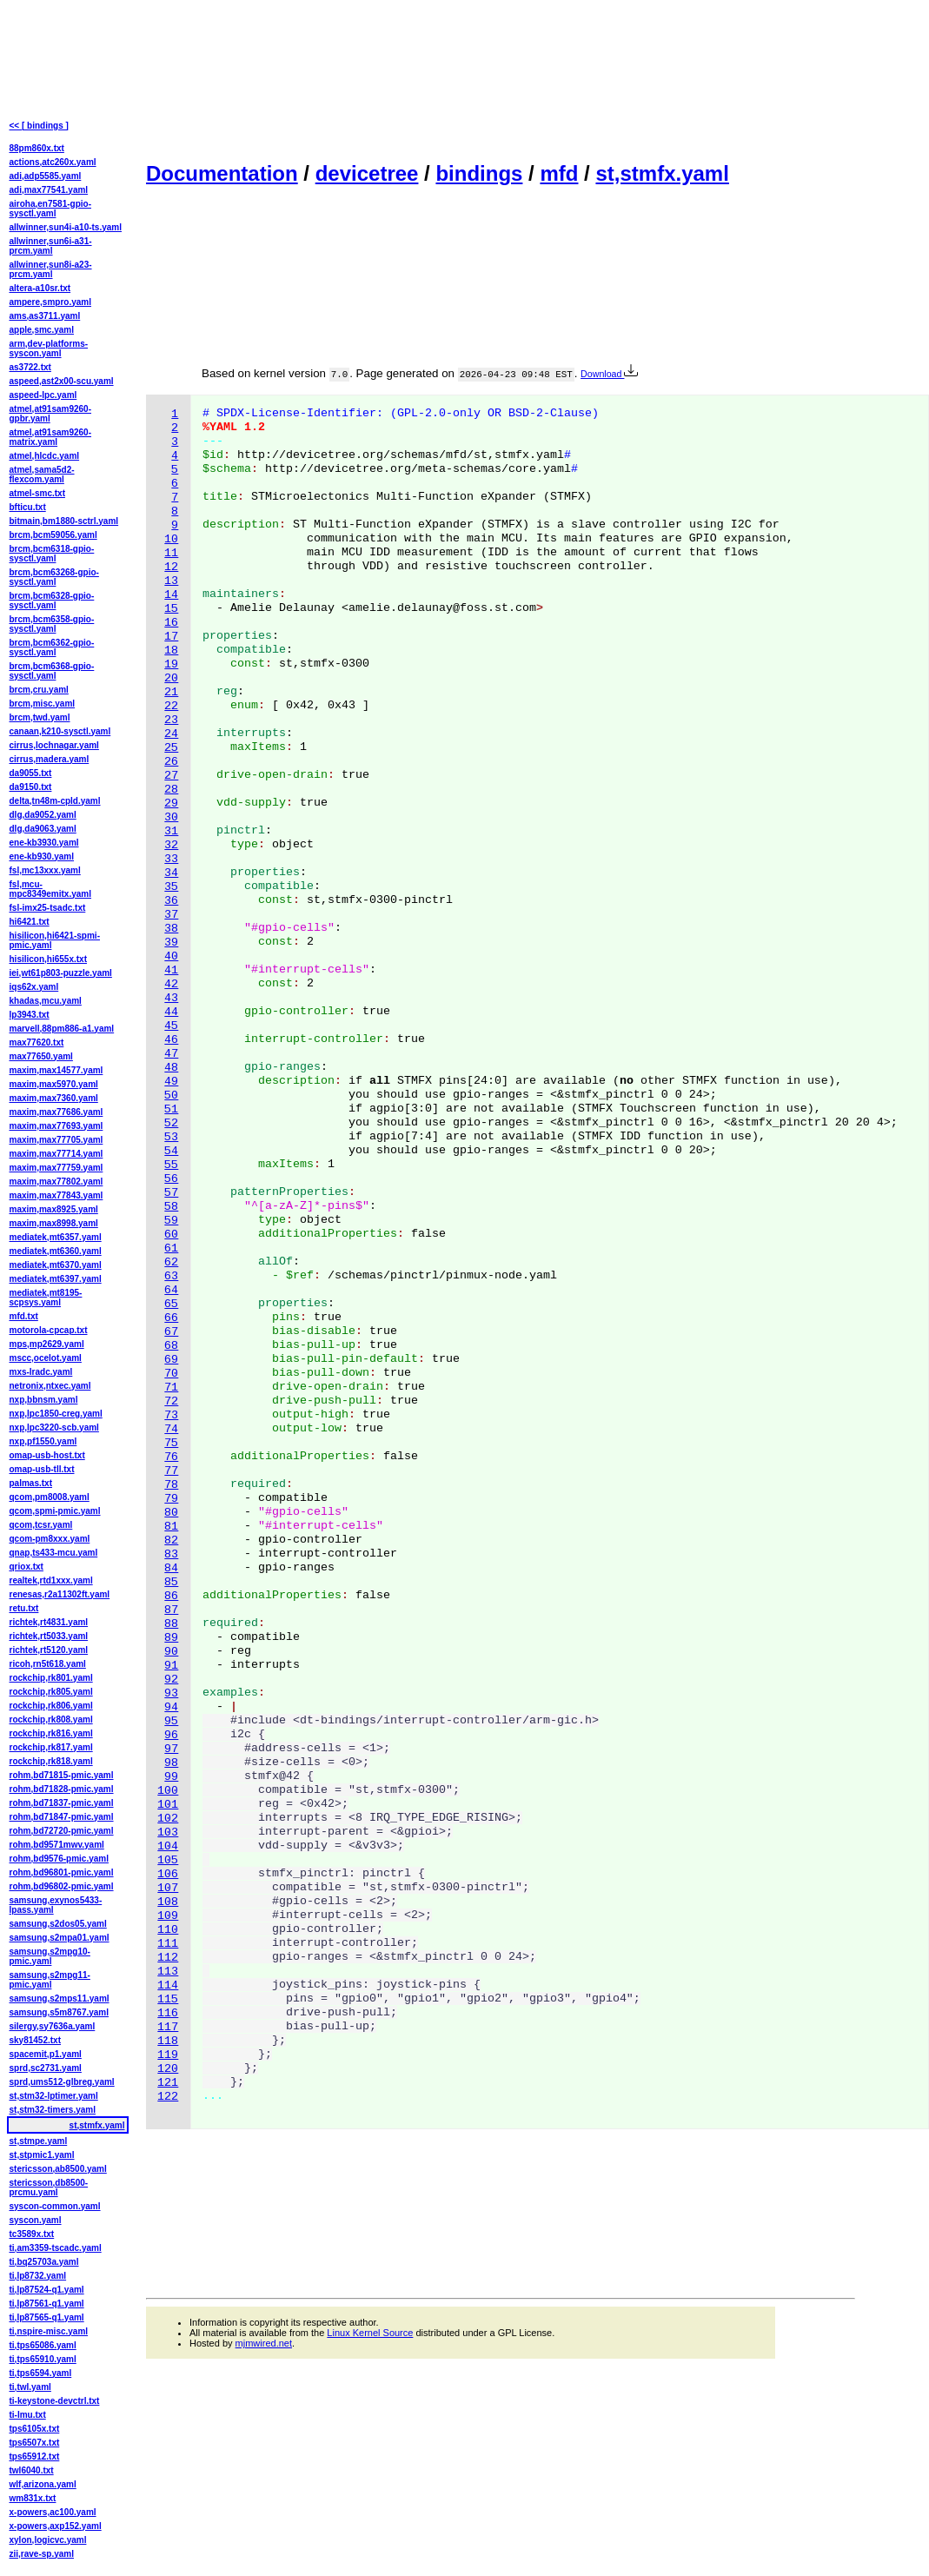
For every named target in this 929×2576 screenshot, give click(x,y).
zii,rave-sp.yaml (42, 2554)
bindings (478, 173)
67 (171, 1331)
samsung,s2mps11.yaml (59, 1998)
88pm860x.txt (37, 148)
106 (167, 1874)
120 (167, 2068)
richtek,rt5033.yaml (49, 1636)
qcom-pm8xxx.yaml (50, 1539)
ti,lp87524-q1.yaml (47, 2289)
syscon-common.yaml (55, 2206)
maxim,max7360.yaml (54, 1098)
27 (171, 775)
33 (171, 859)
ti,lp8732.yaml (38, 2276)
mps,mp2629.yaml (47, 1344)
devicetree (367, 173)
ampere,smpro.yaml (51, 302)
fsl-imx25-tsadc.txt (48, 908)
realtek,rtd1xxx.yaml (51, 1580)
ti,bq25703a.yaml (44, 2262)
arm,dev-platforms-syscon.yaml (49, 348)
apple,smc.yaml (42, 330)
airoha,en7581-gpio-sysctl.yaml (50, 208)
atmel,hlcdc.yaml (45, 456)
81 (171, 1526)
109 (167, 1915)
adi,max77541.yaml (49, 190)
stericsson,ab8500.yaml (58, 2169)
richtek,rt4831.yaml (49, 1622)
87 (171, 1610)
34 (171, 873)
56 (171, 1178)
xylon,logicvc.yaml (48, 2540)
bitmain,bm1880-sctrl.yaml (64, 521)
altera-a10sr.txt (40, 288)
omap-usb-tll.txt (42, 1469)
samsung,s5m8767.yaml (59, 2012)
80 (171, 1512)
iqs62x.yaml (34, 987)
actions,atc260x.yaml (53, 162)
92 (171, 1679)
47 (171, 1053)
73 (171, 1415)
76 (171, 1457)
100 (167, 1790)
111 (167, 1943)
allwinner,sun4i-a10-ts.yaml (66, 227)
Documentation (222, 173)
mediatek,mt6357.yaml (56, 1237)
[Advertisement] (225, 79)
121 (167, 2082)
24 (171, 733)
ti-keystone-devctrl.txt (55, 2401)
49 (171, 1081)
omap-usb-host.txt (47, 1455)
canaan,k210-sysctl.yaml (60, 731)
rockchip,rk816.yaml (51, 1733)
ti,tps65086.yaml (43, 2345)
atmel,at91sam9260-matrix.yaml (51, 437)
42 (171, 984)
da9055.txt (31, 773)
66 (171, 1318)
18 (171, 650)
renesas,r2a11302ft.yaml (60, 1594)
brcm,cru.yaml (39, 689)
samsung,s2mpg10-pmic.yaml (50, 1956)
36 (171, 900)
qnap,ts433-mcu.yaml (54, 1552)
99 (171, 1776)
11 (171, 553)
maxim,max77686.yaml (56, 1112)
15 (171, 608)
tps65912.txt (35, 2456)
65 (171, 1304)
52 (171, 1123)
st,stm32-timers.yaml (53, 2110)
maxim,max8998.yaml (54, 1223)
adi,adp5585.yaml (46, 176)
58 (171, 1206)
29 (171, 803)
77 (171, 1470)
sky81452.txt (36, 2040)
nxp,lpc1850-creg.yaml (56, 1413)
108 (167, 1902)
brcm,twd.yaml (40, 717)
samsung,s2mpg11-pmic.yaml (50, 1979)
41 (171, 970)
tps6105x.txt (35, 2428)
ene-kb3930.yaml (44, 842)
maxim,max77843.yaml (56, 1195)
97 (171, 1749)
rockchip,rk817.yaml (51, 1747)
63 (171, 1276)
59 (171, 1220)
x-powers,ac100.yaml (53, 2512)
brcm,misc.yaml (43, 703)
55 (171, 1165)
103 (167, 1832)
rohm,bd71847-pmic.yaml (62, 1817)
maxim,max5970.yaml (54, 1084)
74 (171, 1429)
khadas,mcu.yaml (46, 1001)
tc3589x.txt (32, 2234)
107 (167, 1888)
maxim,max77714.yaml (56, 1154)
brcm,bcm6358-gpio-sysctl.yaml (52, 624)
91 (171, 1665)
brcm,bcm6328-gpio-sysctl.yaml (52, 600)
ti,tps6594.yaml (41, 2373)
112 (167, 1957)
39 (171, 942)
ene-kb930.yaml (42, 856)
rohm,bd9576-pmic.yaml (59, 1858)
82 (171, 1540)
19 (171, 664)
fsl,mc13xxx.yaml (45, 870)
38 (171, 928)
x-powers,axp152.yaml (56, 2526)
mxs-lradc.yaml (41, 1372)
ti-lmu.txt (28, 2415)
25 (171, 747)
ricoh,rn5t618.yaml (48, 1664)
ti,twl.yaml (30, 2387)
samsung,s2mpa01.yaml (59, 1937)
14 (171, 594)
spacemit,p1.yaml (46, 2054)
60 (171, 1234)
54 (171, 1151)
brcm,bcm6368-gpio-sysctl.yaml (52, 671)
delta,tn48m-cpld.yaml (55, 801)
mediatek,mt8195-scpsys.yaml (46, 1297)
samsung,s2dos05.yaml (58, 1924)
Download (609, 373)
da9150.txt (31, 787)
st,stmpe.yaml (39, 2141)
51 (171, 1109)
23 (171, 720)
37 (171, 914)
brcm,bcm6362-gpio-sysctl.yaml (52, 647)
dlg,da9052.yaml (43, 815)
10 (171, 539)
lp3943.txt (30, 1014)
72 (171, 1401)
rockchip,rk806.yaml (51, 1705)
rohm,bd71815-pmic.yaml (62, 1775)
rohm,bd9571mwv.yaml (57, 1844)
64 (171, 1290)
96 (171, 1735)
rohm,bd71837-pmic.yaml (62, 1803)
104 (167, 1846)
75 (171, 1443)
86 (171, 1596)
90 (171, 1651)
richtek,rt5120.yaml (49, 1650)
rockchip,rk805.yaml (51, 1691)
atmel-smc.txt (37, 493)
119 (167, 2054)
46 (171, 1039)
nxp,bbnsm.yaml (44, 1399)
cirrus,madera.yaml (50, 759)
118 (167, 2041)
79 (171, 1498)
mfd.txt (24, 1316)
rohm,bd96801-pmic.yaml (62, 1872)
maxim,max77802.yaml (56, 1181)
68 (171, 1345)
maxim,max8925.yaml (54, 1209)
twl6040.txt (32, 2470)
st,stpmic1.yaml (42, 2155)
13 (171, 581)
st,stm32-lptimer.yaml (54, 2096)
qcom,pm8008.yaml (50, 1497)
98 (171, 1762)
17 (171, 636)
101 (167, 1804)
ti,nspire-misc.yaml (49, 2331)
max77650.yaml (41, 1056)
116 (167, 2013)
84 (171, 1568)
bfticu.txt (28, 507)
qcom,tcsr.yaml (41, 1525)
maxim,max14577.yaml (56, 1070)
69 (171, 1359)
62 (171, 1262)
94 (171, 1707)
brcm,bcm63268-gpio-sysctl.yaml (54, 577)
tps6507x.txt (35, 2442)
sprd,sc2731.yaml (46, 2068)
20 (171, 678)
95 (171, 1721)
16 (171, 622)
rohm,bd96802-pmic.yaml (62, 1886)
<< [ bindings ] (39, 125)
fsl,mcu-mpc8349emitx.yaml (51, 889)
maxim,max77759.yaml (56, 1167)
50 (171, 1095)
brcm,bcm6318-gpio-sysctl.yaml (52, 553)
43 (171, 998)
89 (171, 1637)
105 (167, 1860)
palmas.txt (31, 1483)
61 (171, 1248)
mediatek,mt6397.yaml (56, 1279)
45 (171, 1025)
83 (171, 1554)
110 (167, 1929)
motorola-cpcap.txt (49, 1330)
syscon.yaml (36, 2220)
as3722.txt (30, 367)
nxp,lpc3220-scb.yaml (54, 1427)
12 (171, 567)
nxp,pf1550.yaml (43, 1441)
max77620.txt (37, 1042)
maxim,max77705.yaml (56, 1140)
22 (171, 706)
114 (167, 1985)
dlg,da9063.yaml (43, 828)
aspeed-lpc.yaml (43, 395)
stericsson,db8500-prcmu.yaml (49, 2187)
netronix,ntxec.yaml (50, 1386)
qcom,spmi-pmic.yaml (55, 1511)
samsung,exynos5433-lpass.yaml (56, 1905)
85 (171, 1582)
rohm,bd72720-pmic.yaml (62, 1831)
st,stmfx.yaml (661, 173)
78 (171, 1484)
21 (171, 692)
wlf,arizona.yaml (43, 2484)
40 (171, 956)
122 (167, 2096)
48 (171, 1067)
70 (171, 1373)
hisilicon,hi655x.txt (48, 959)
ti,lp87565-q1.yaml (47, 2317)
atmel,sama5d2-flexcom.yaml (42, 474)
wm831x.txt (33, 2498)
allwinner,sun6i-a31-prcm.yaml (51, 246)
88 (171, 1623)
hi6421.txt (30, 921)
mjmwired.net (264, 2343)
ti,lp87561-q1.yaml (47, 2303)
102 (167, 1818)
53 (171, 1137)
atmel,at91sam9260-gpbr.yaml (51, 413)
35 (171, 886)
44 (171, 1012)
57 (171, 1192)
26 (171, 761)
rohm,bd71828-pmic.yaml (62, 1789)
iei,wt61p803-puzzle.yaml (61, 973)
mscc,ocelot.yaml (46, 1358)
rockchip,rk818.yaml (51, 1761)
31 (171, 831)
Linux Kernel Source (370, 2332)
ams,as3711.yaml (45, 316)
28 (171, 789)
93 (171, 1693)
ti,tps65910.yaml (43, 2359)
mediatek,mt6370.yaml (56, 1265)
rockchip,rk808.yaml (51, 1719)
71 (171, 1387)
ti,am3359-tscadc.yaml (56, 2248)
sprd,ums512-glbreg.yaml (62, 2082)
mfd (559, 173)
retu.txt (24, 1608)
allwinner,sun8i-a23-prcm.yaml (51, 269)
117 (167, 2027)
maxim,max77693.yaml (56, 1126)
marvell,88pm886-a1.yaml (62, 1028)
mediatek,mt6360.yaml (56, 1251)
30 (171, 817)
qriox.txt (26, 1566)
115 (167, 1999)
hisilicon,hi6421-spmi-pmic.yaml (55, 940)
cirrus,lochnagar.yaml (54, 745)
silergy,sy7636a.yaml (53, 2026)
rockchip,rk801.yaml (51, 1678)
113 (167, 1971)
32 (171, 845)
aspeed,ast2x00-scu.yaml (62, 381)
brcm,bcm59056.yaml (53, 535)
